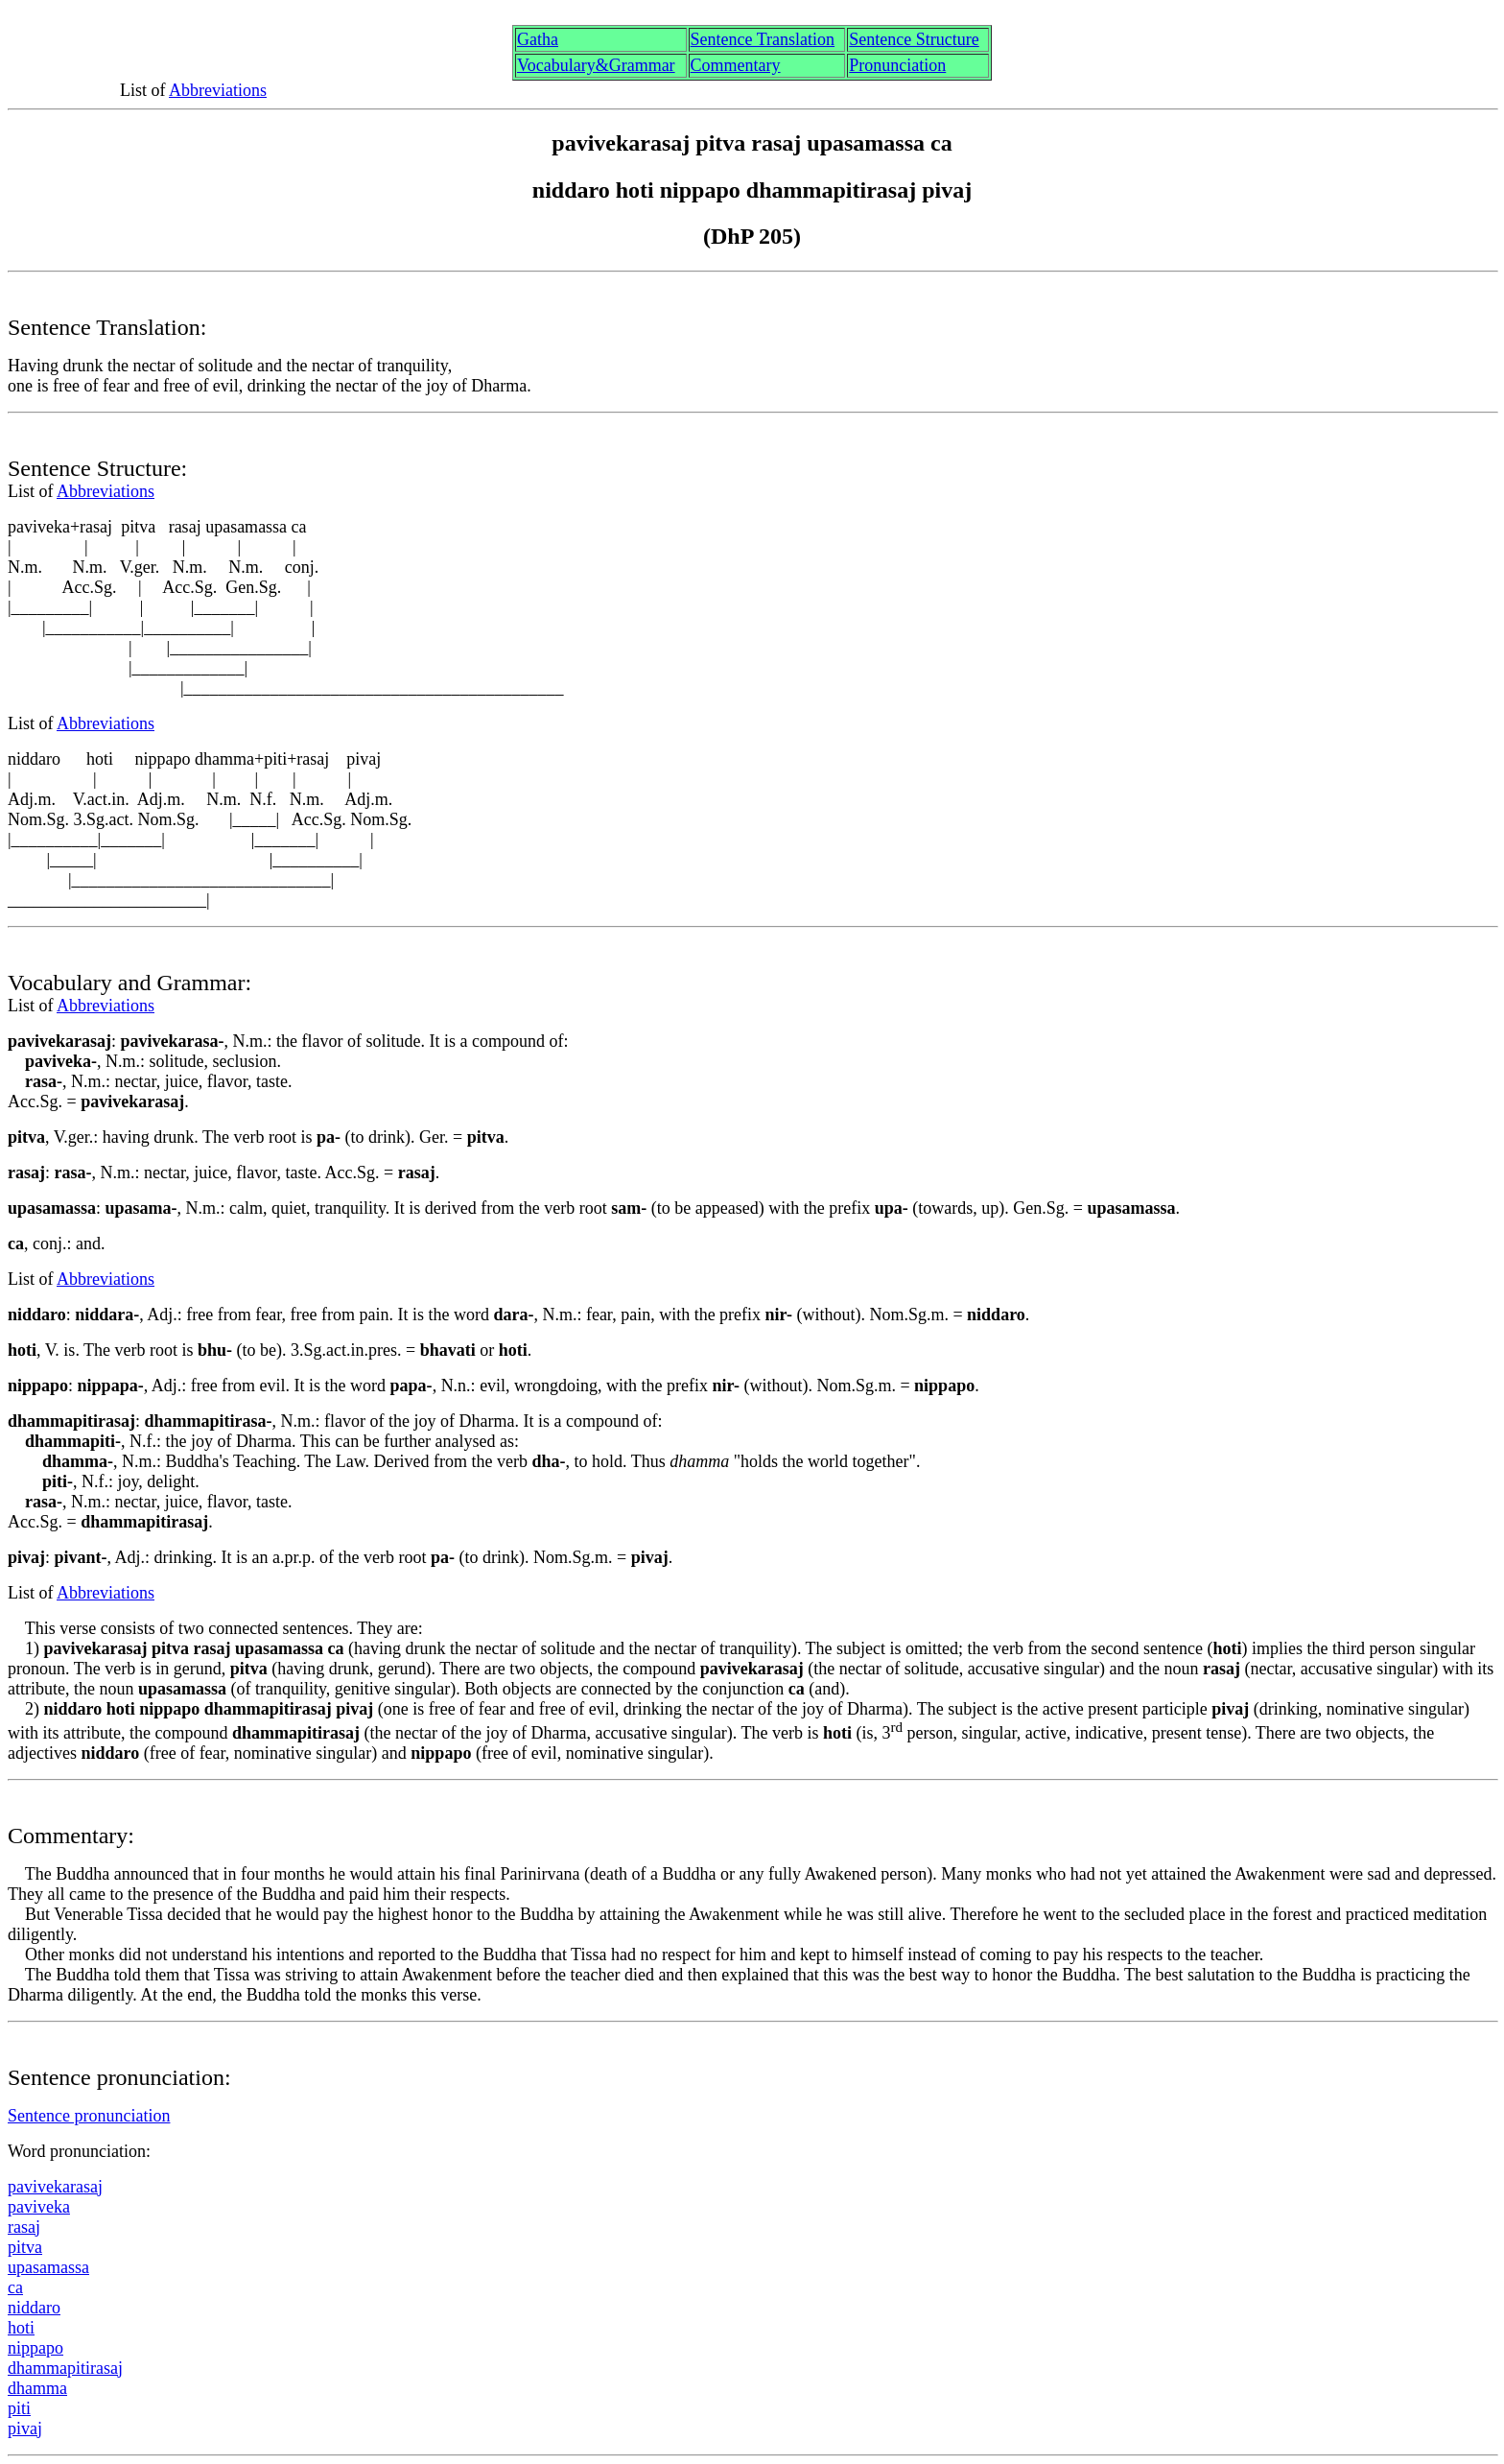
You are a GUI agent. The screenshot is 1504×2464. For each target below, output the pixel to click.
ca (15, 2287)
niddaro (34, 2307)
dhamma (37, 2388)
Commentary (736, 65)
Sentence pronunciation (89, 2115)
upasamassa (48, 2267)
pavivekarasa (55, 2186)
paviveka (39, 2206)
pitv (25, 2247)
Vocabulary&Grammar (596, 65)
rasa (24, 2227)
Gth (537, 39)
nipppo (35, 2347)
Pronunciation (897, 65)
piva (25, 2428)
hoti (21, 2327)
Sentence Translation (763, 39)
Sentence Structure (913, 39)
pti (19, 2408)
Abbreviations (218, 90)
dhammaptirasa (65, 2368)
